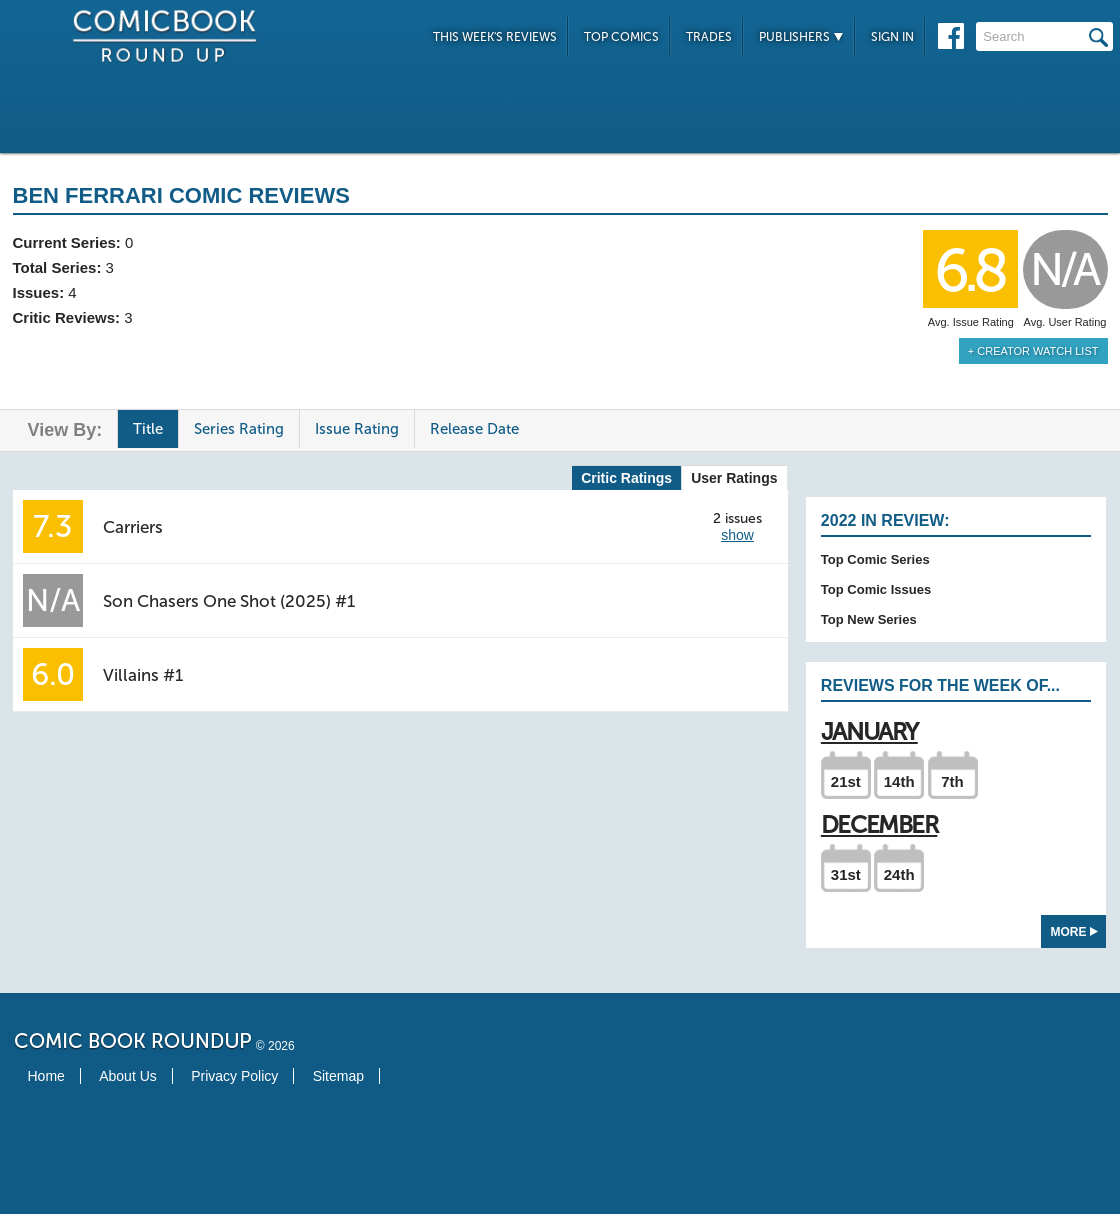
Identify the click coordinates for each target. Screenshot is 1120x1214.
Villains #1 (143, 675)
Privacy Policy (234, 1076)
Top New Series (869, 619)
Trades (709, 37)
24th (899, 874)
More (1074, 932)
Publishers (801, 37)
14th (899, 781)
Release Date (474, 429)
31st (846, 874)
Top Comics (621, 37)
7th (952, 781)
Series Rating (239, 429)
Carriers (133, 527)
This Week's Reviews (495, 37)
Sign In (892, 37)
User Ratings (734, 478)
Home (46, 1076)
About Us (128, 1076)
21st (846, 781)
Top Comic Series (875, 559)
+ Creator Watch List (1033, 351)
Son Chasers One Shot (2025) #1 (229, 601)
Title (148, 429)
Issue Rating (357, 429)
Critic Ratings (626, 478)
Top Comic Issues (876, 589)
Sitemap (338, 1076)
